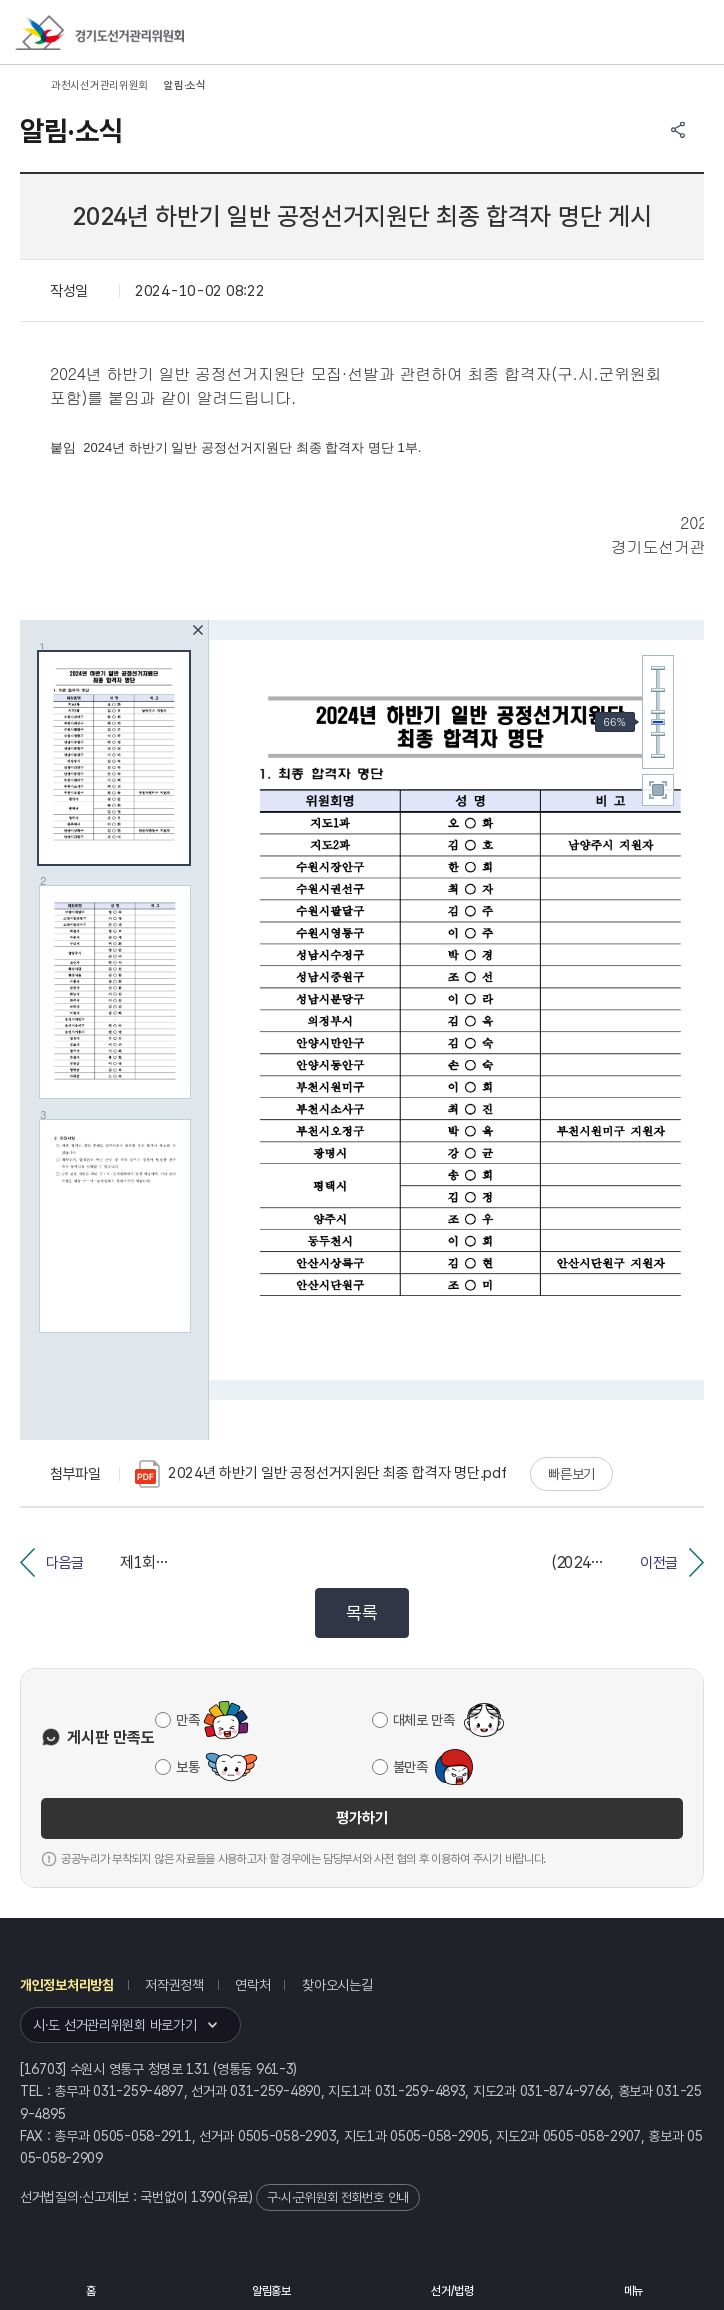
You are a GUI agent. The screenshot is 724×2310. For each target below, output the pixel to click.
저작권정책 (174, 1985)
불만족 (410, 1767)
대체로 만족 (424, 1720)
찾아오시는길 (337, 1985)
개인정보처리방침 (67, 1985)
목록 (361, 1612)
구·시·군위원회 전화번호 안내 (338, 2197)
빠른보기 (571, 1474)
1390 (206, 2197)
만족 (187, 1720)
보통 (187, 1767)
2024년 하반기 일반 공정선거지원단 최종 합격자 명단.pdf (320, 1474)
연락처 (252, 1985)
